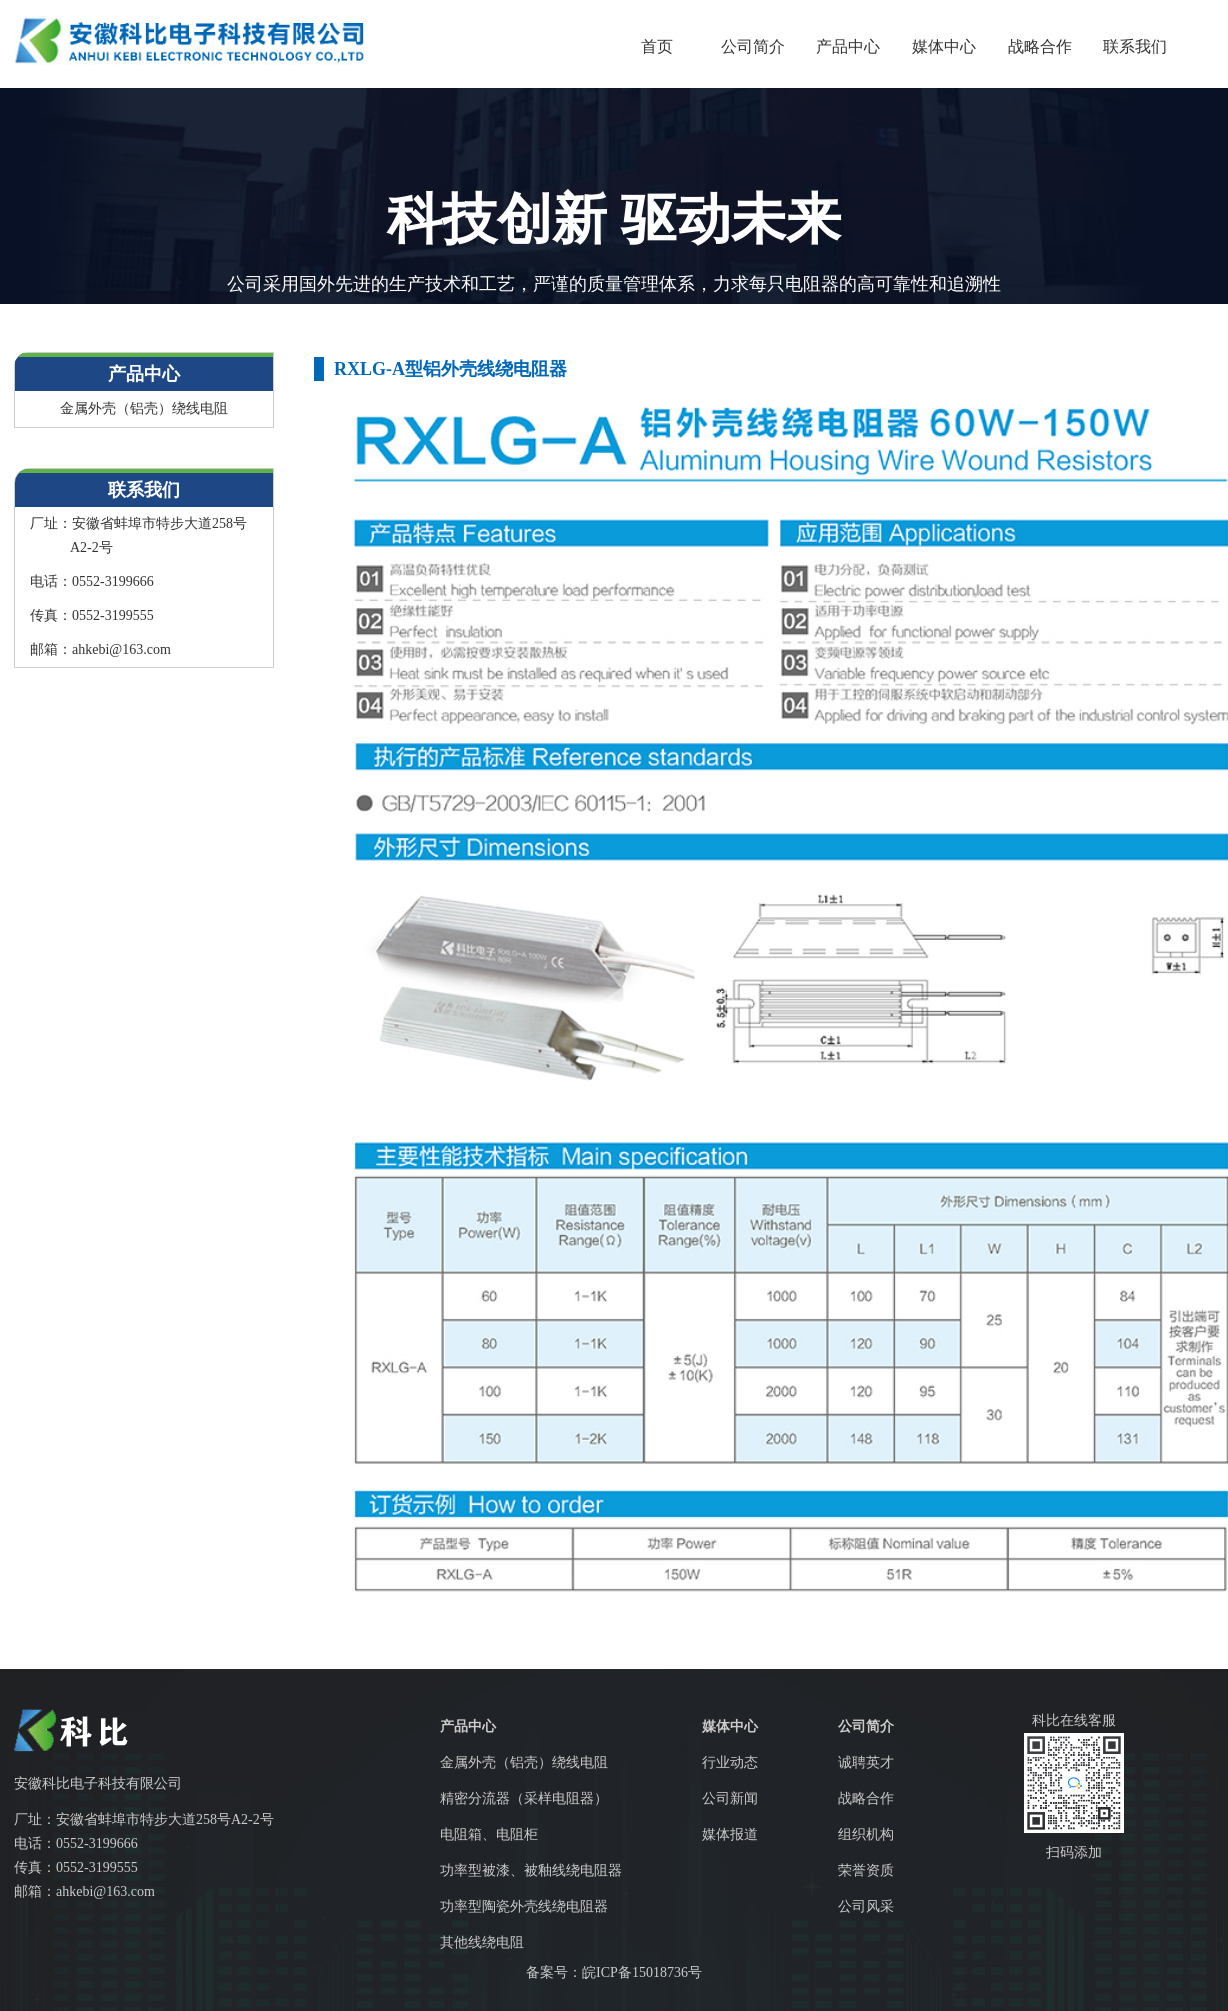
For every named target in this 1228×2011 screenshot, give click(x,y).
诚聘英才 (866, 1762)
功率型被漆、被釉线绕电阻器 (531, 1870)
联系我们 (1135, 46)
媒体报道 (730, 1834)
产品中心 (848, 46)
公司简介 (753, 46)
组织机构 (866, 1834)
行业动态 (730, 1762)
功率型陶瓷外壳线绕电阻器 (524, 1906)
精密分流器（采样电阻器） (524, 1798)
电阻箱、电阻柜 (489, 1834)
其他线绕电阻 (482, 1942)
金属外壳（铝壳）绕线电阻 (144, 408)
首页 (657, 46)
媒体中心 (944, 46)
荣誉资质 (866, 1870)
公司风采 (866, 1906)
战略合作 (1040, 46)
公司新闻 (730, 1798)
